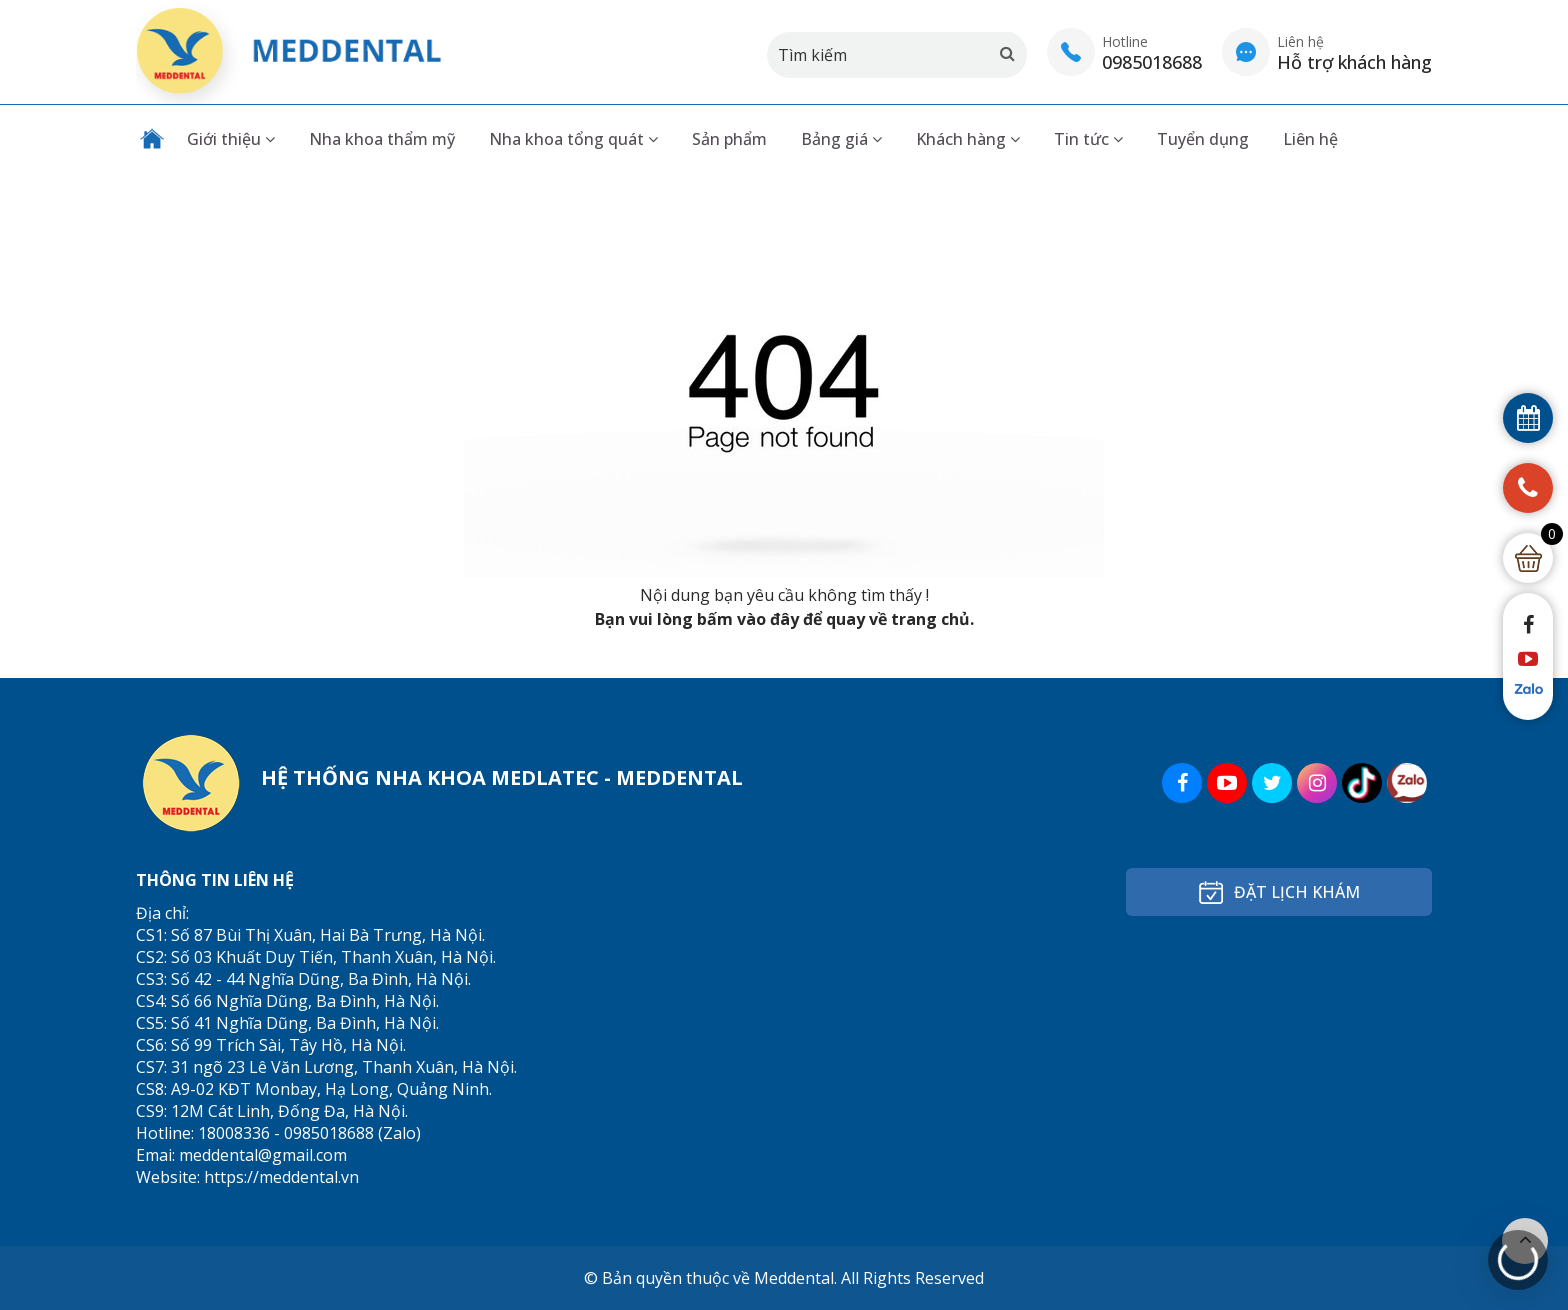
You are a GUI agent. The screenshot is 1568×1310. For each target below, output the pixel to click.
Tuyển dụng (1203, 139)
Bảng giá (841, 139)
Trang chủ (152, 139)
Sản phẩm (729, 139)
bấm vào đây (748, 619)
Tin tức (1088, 139)
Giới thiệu (231, 139)
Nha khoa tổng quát (573, 139)
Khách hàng (968, 139)
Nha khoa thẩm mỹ (382, 139)
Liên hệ (1310, 139)
